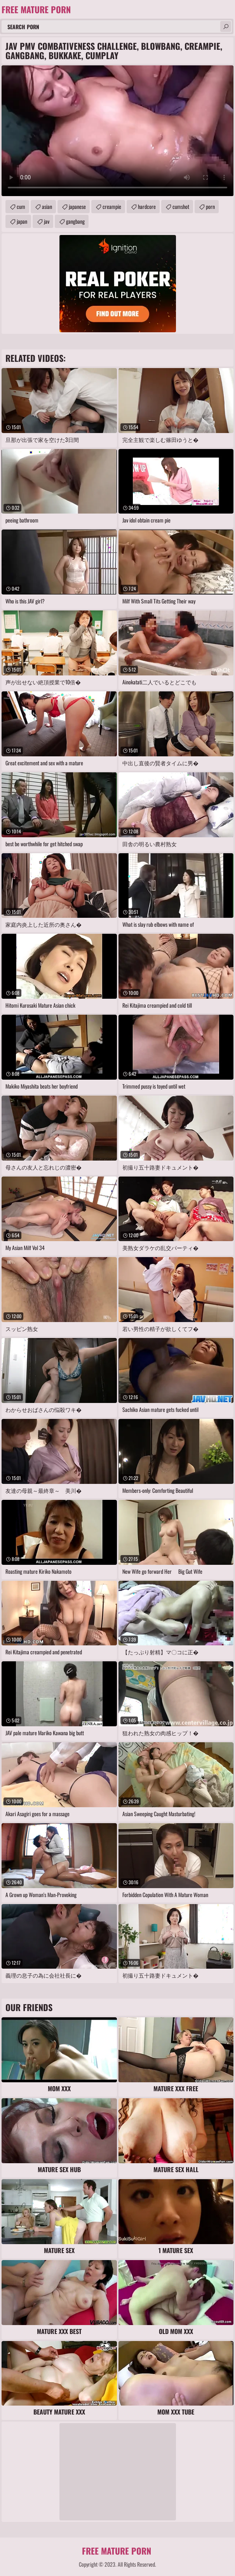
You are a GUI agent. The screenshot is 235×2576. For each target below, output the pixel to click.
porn (210, 206)
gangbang (75, 221)
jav (46, 221)
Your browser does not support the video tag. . (117, 130)
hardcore (147, 206)
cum (21, 206)
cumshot (180, 206)
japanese (77, 206)
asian (47, 206)
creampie (112, 206)
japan (22, 221)
